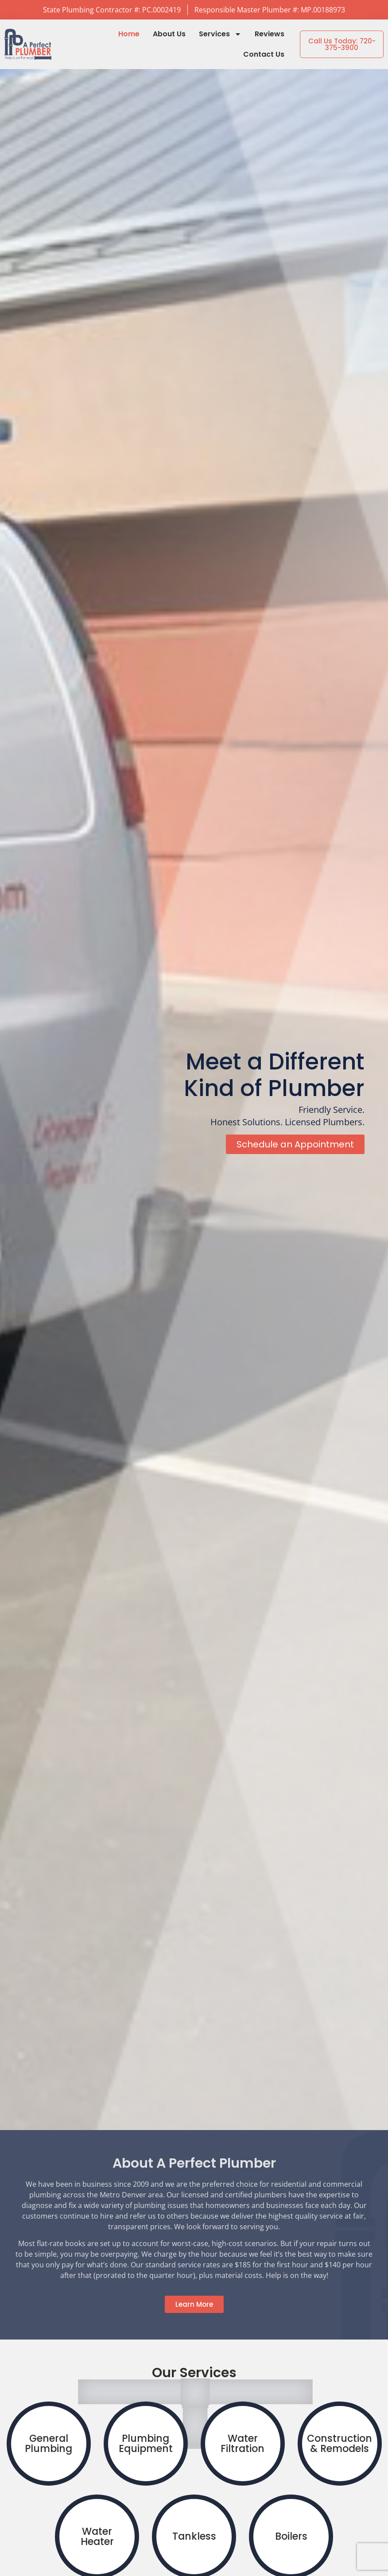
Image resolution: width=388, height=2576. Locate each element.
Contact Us (263, 54)
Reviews (269, 34)
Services (220, 34)
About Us (169, 34)
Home (129, 34)
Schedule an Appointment (295, 1147)
